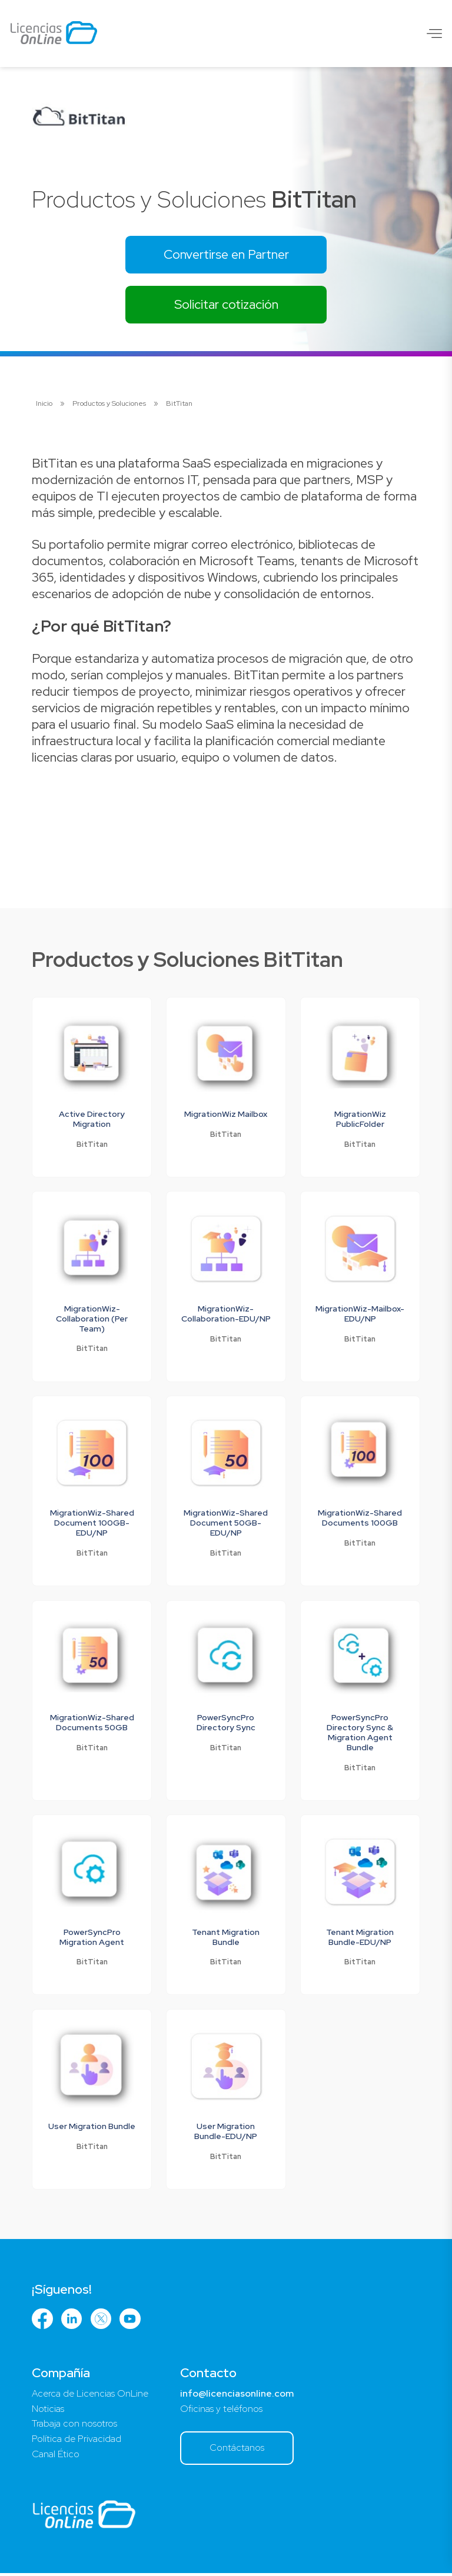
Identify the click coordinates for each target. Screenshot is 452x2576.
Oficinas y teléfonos (222, 2411)
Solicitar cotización (226, 304)
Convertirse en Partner (226, 254)
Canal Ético (56, 2457)
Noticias (48, 2411)
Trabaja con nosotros (74, 2426)
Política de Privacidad (76, 2441)
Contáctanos (238, 2450)
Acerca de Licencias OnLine (90, 2396)
